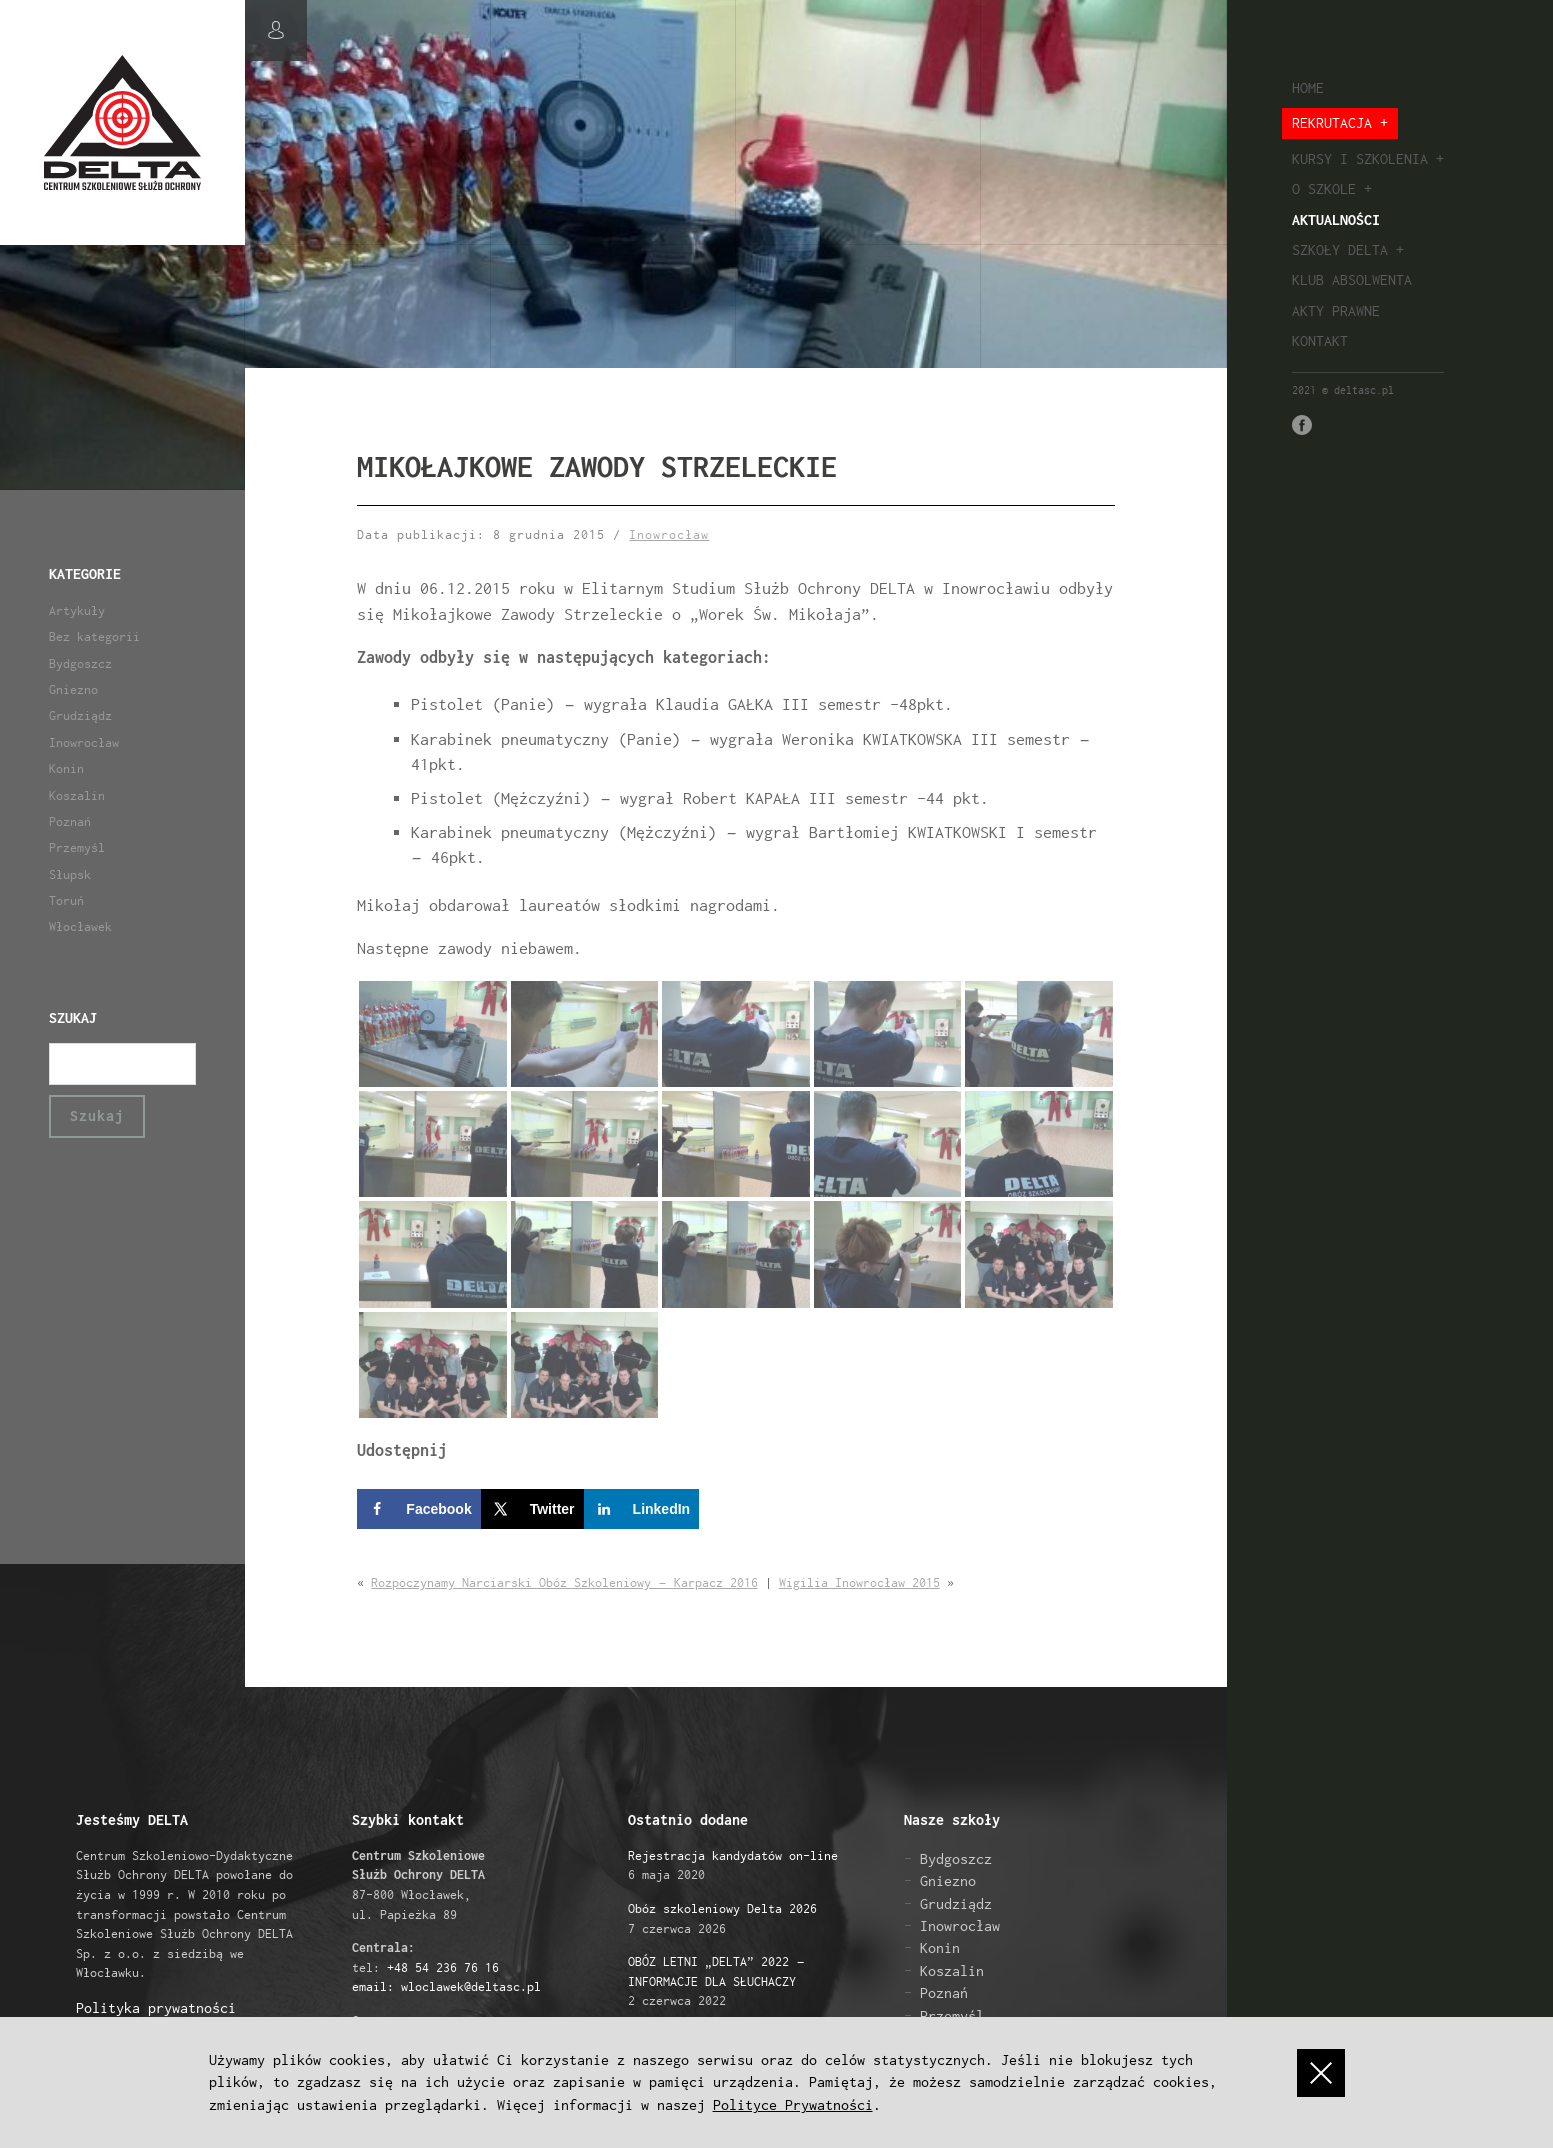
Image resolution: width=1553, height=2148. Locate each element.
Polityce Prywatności (793, 2104)
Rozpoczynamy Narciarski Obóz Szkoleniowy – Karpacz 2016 (564, 1582)
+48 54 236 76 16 (443, 1967)
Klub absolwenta (1352, 279)
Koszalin (77, 795)
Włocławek (80, 926)
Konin (66, 768)
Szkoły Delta (1340, 249)
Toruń (66, 900)
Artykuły (77, 610)
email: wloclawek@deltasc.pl (446, 1986)
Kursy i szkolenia (1360, 158)
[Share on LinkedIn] (642, 1509)
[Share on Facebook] (418, 1509)
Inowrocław (84, 742)
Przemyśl (77, 847)
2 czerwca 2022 (716, 1981)
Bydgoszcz (80, 663)
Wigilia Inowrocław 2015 (859, 1582)
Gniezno (73, 689)
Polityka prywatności (156, 2007)
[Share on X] (532, 1509)
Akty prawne (1336, 310)
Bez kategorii (94, 636)
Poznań (70, 821)
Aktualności (1336, 219)
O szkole (1324, 188)
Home (1308, 87)
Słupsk (70, 874)
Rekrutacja (1332, 122)
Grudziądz (80, 715)
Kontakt (1320, 340)
